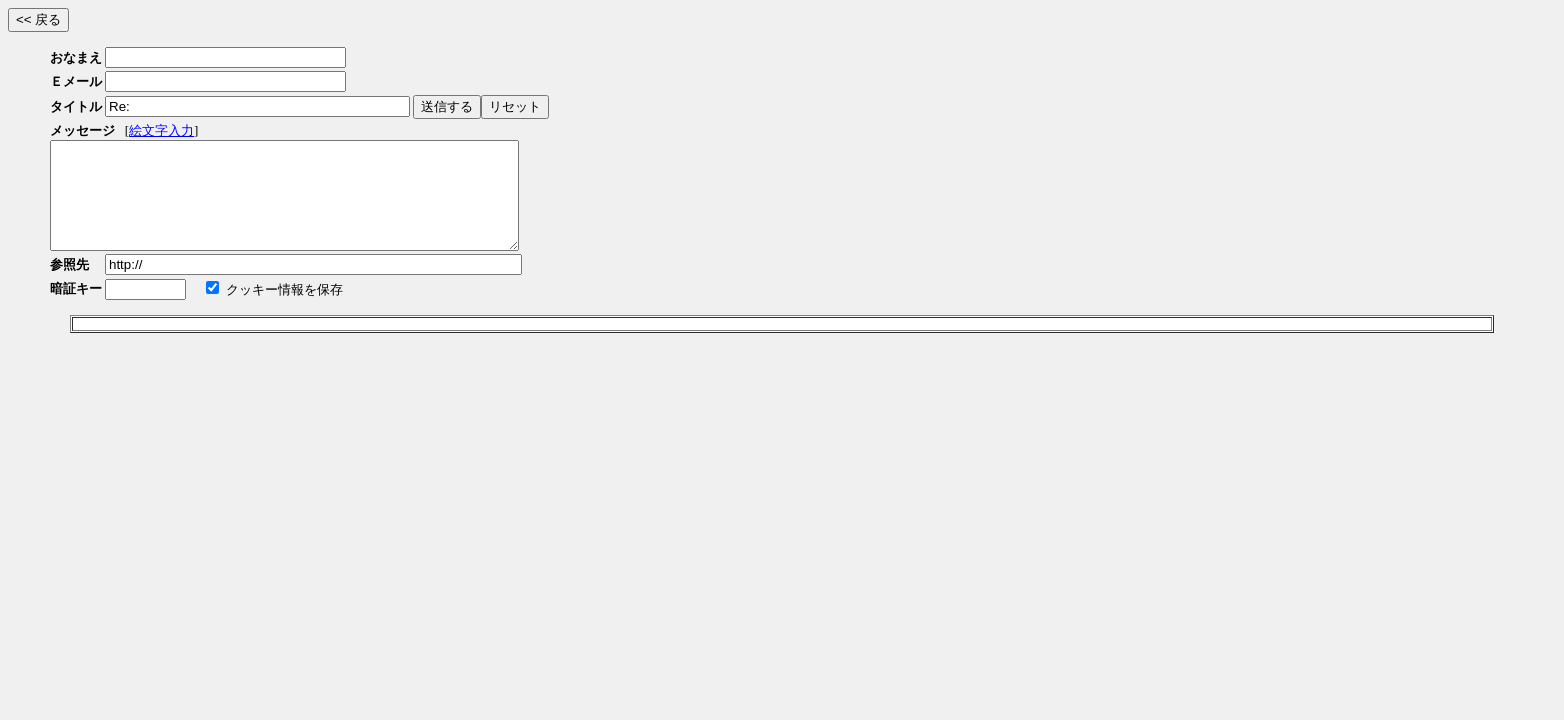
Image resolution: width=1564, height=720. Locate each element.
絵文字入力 (161, 130)
